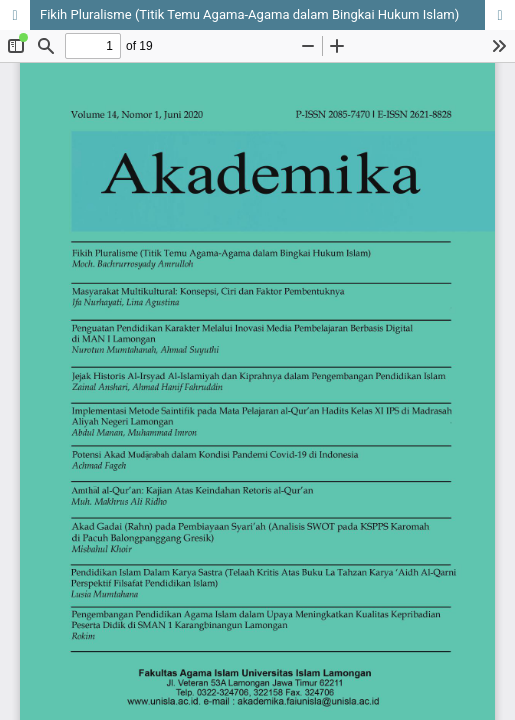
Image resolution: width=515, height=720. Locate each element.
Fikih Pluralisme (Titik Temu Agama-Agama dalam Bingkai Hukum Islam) (249, 14)
